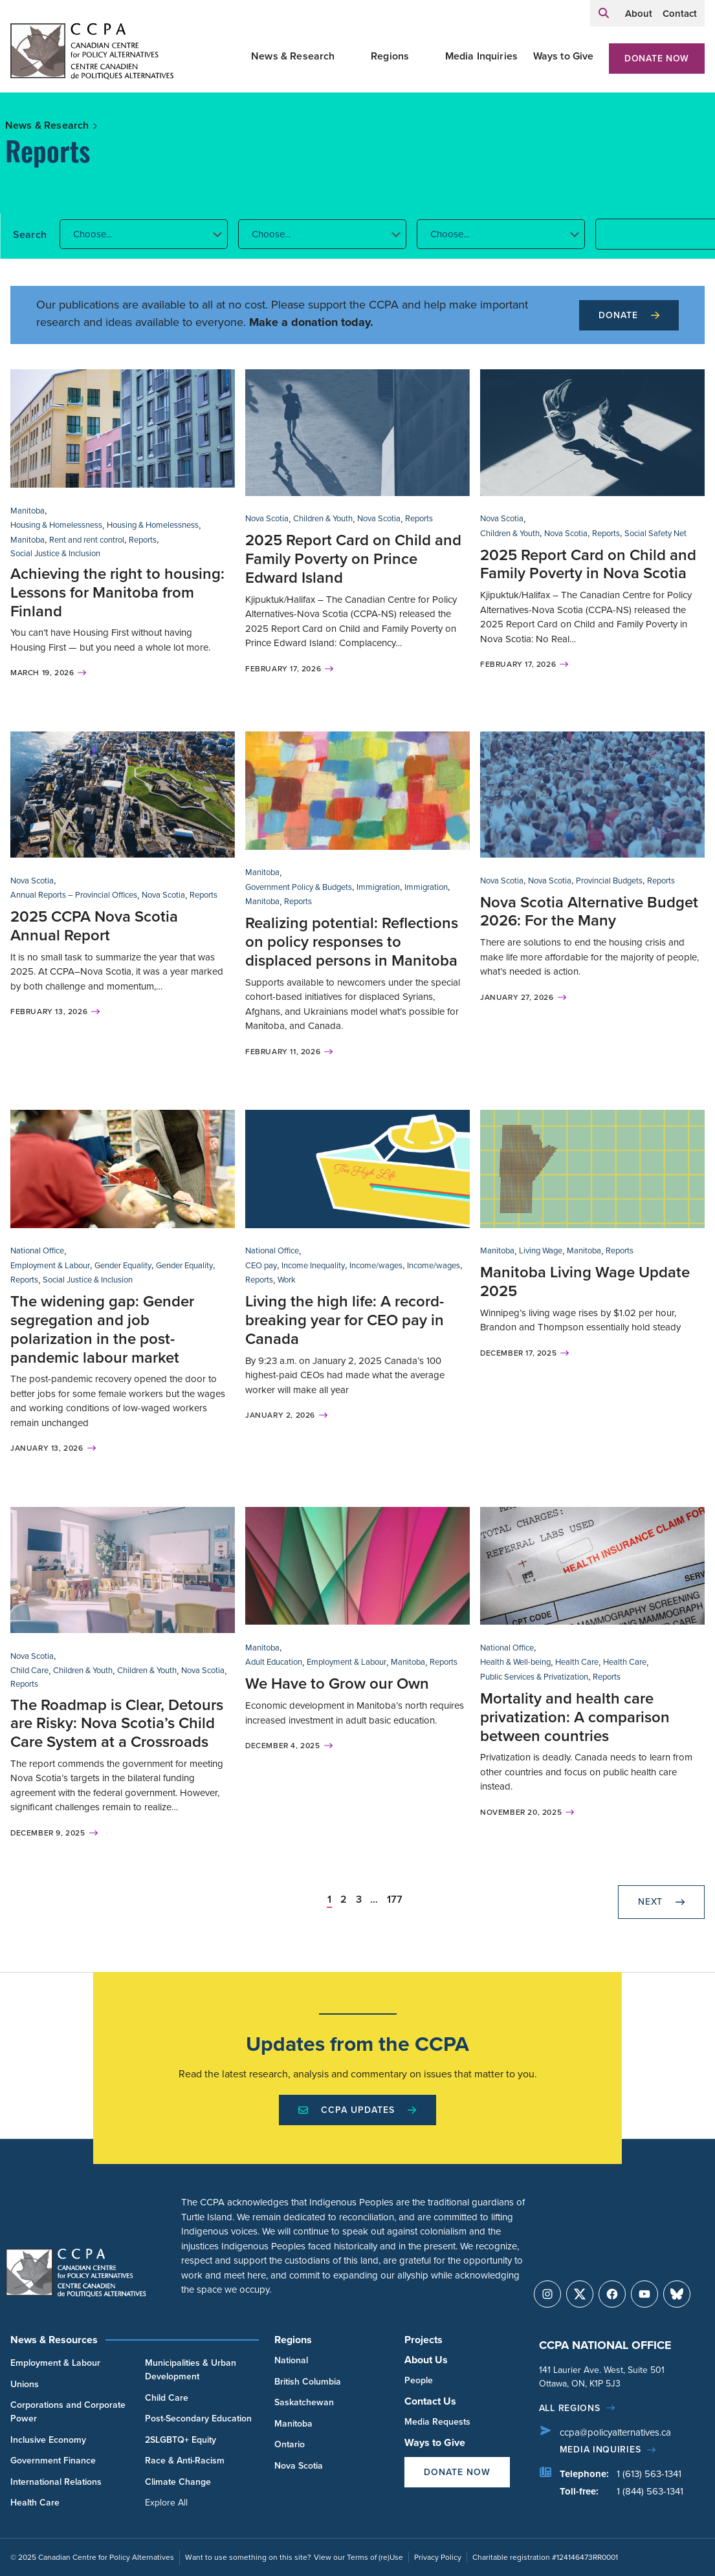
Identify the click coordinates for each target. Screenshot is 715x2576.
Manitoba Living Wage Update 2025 (585, 1282)
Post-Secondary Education (198, 2418)
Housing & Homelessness (56, 525)
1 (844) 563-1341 (650, 2491)
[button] (143, 234)
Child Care (29, 1670)
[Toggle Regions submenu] (424, 56)
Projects (423, 2339)
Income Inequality (313, 1265)
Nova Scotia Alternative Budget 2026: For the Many (589, 912)
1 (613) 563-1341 (649, 2474)
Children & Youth (323, 518)
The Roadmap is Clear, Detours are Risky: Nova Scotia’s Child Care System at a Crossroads (116, 1723)
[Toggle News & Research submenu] (350, 56)
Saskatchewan (304, 2402)
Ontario (289, 2444)
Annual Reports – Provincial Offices (73, 895)
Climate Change (178, 2482)
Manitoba (27, 510)
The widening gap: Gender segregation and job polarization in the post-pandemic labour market (102, 1329)
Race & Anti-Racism (185, 2460)
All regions (569, 2408)
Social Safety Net (655, 533)
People (418, 2380)
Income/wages (375, 1265)
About (638, 13)
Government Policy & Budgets (298, 887)
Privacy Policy (437, 2557)
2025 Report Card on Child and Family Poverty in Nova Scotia (588, 564)
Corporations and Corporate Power (68, 2411)
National (291, 2360)
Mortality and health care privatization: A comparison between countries (575, 1717)
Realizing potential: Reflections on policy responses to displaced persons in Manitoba (351, 941)
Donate (629, 315)
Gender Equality (122, 1265)
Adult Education (273, 1662)
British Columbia (307, 2381)
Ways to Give (563, 56)
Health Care (577, 1662)
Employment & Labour (50, 1265)
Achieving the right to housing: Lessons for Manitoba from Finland (117, 592)
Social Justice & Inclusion (55, 553)
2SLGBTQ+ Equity (180, 2440)
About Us (426, 2359)
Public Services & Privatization (534, 1677)
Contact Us (430, 2401)
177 (394, 1899)
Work (287, 1279)
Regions (390, 56)
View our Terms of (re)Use (358, 2557)
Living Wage (540, 1250)
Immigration (378, 887)
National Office (37, 1250)
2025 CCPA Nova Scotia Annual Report (94, 926)
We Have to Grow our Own (337, 1683)
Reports (143, 540)
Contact (680, 13)
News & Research (293, 56)
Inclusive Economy (48, 2440)
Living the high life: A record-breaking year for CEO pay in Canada (344, 1320)
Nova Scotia (267, 518)
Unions (24, 2384)
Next (661, 1902)
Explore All (166, 2502)
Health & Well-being (515, 1662)
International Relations (56, 2482)
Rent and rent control (86, 540)
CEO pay (261, 1265)
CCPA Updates (357, 2110)
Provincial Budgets (609, 880)
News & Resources (54, 2339)
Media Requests (437, 2422)
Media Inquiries (481, 56)
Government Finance (53, 2460)
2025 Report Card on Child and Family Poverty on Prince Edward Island (353, 558)
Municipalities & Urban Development (190, 2369)
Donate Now (656, 58)
